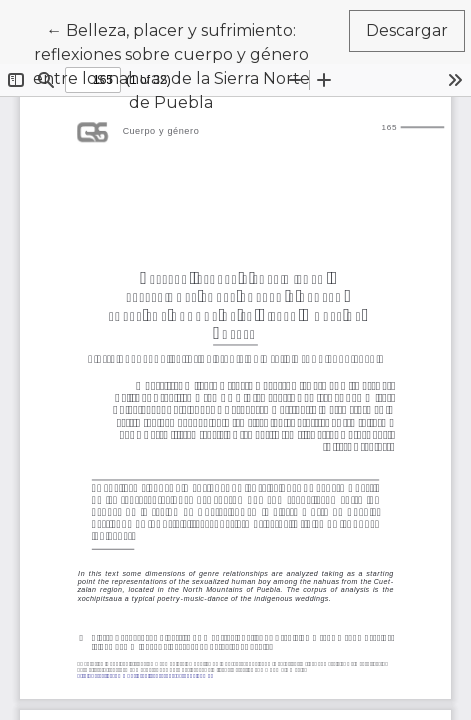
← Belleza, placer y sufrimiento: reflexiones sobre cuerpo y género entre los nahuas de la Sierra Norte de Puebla (177, 65)
